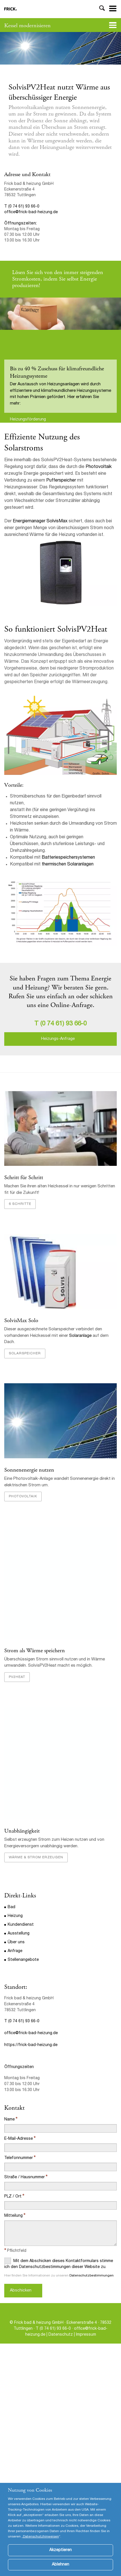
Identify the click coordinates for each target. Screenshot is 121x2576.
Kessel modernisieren (27, 25)
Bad (11, 1907)
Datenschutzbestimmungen (91, 2275)
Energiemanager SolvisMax (40, 521)
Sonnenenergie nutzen (29, 1470)
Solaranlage (81, 1336)
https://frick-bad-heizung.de (31, 2045)
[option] (60, 48)
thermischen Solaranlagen (68, 864)
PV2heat (17, 1677)
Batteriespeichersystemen (68, 858)
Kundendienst (21, 1925)
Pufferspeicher (61, 480)
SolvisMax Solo (22, 1320)
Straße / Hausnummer (24, 2177)
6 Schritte (20, 1204)
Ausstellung (18, 1934)
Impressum (86, 2335)
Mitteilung (13, 2216)
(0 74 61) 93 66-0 (63, 1024)
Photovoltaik (99, 467)
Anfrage (15, 1951)
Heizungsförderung (28, 420)
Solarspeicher (25, 1353)
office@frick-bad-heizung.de (31, 212)
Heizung (15, 1916)
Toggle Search (102, 8)
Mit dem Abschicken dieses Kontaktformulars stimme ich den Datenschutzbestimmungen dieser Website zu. (58, 2263)
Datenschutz (60, 2335)
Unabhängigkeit (22, 1831)
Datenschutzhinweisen (41, 2545)
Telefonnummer (18, 2158)
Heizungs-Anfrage (58, 1039)
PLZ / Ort (13, 2197)
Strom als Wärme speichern (34, 1650)
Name (9, 2120)
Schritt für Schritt (23, 1177)
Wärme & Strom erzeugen (36, 1857)
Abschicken (20, 2291)
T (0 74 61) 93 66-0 (21, 207)
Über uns (16, 1942)
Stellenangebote (23, 1960)
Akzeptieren (60, 2558)
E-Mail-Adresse (18, 2139)
